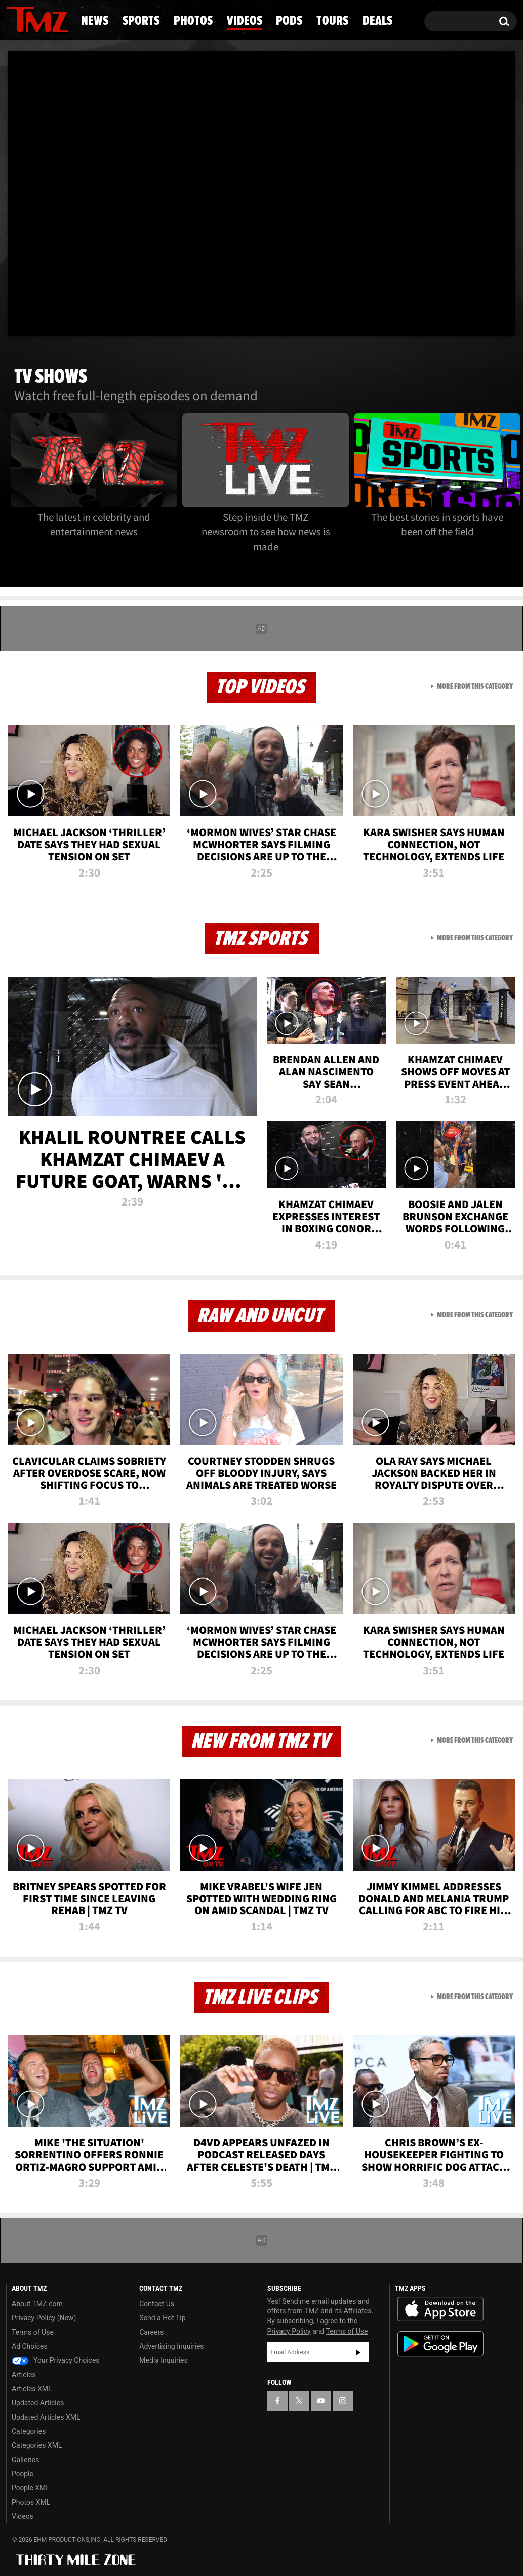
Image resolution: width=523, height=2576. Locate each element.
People (22, 2474)
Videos (244, 21)
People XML (31, 2488)
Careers (151, 2332)
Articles (24, 2375)
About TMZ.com (37, 2304)
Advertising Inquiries (171, 2346)
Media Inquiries (163, 2360)
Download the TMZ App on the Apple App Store (440, 2309)
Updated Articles (38, 2403)
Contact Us (156, 2304)
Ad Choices (30, 2346)
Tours (332, 21)
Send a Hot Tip (162, 2318)
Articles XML (32, 2389)
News (94, 21)
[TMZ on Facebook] (277, 2401)
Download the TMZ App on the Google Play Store (440, 2344)
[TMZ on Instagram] (343, 2401)
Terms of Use (33, 2332)
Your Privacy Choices (56, 2360)
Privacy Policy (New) (44, 2318)
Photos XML (31, 2502)
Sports (141, 21)
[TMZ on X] (299, 2401)
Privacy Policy (289, 2331)
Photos (193, 21)
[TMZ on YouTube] (321, 2401)
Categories (29, 2431)
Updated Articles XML (46, 2417)
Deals (377, 21)
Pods (289, 21)
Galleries (25, 2460)
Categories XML (37, 2445)
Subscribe (358, 2352)
